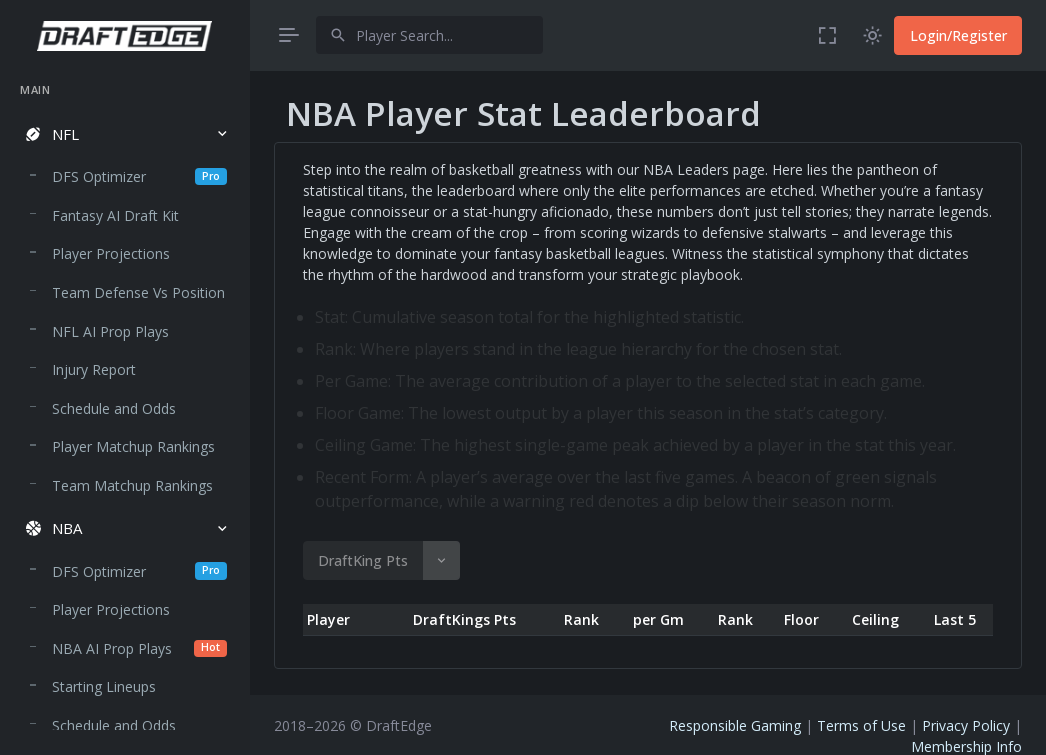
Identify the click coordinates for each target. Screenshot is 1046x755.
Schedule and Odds (114, 408)
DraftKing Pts (363, 560)
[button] (124, 134)
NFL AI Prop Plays (110, 331)
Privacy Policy (966, 725)
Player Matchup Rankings (133, 446)
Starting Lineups (104, 686)
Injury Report (94, 369)
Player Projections (111, 253)
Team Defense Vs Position (138, 292)
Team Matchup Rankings (132, 485)
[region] (124, 400)
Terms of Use (861, 725)
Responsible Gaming (735, 725)
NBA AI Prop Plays (139, 648)
